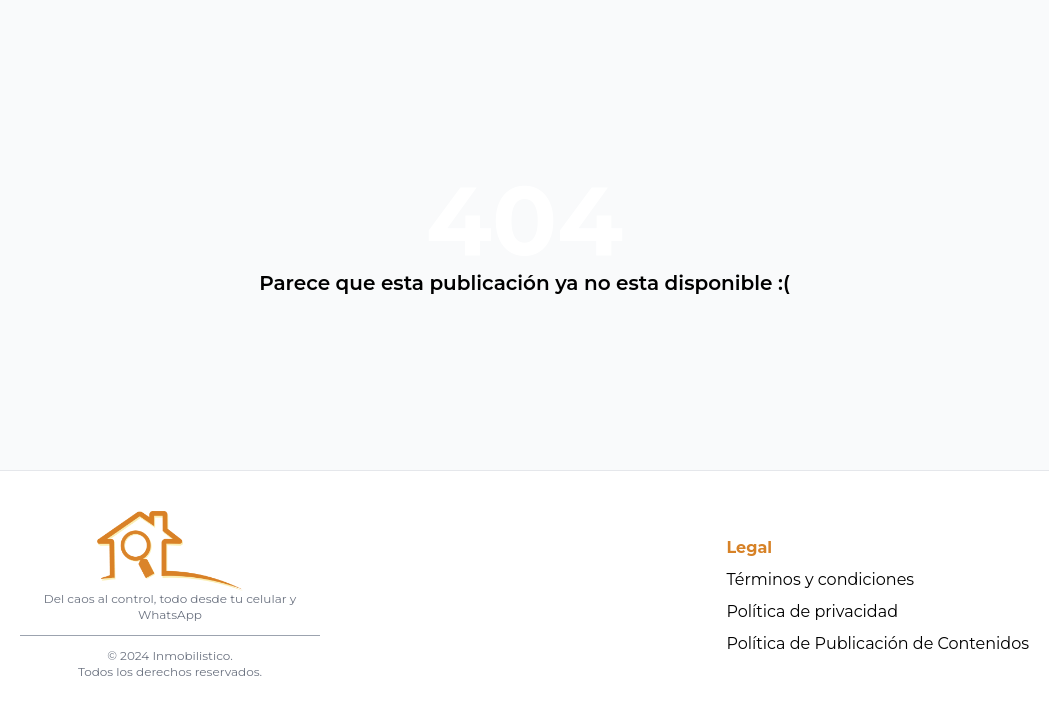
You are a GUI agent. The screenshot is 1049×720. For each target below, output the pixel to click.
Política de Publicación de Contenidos (878, 643)
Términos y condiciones (821, 579)
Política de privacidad (813, 611)
